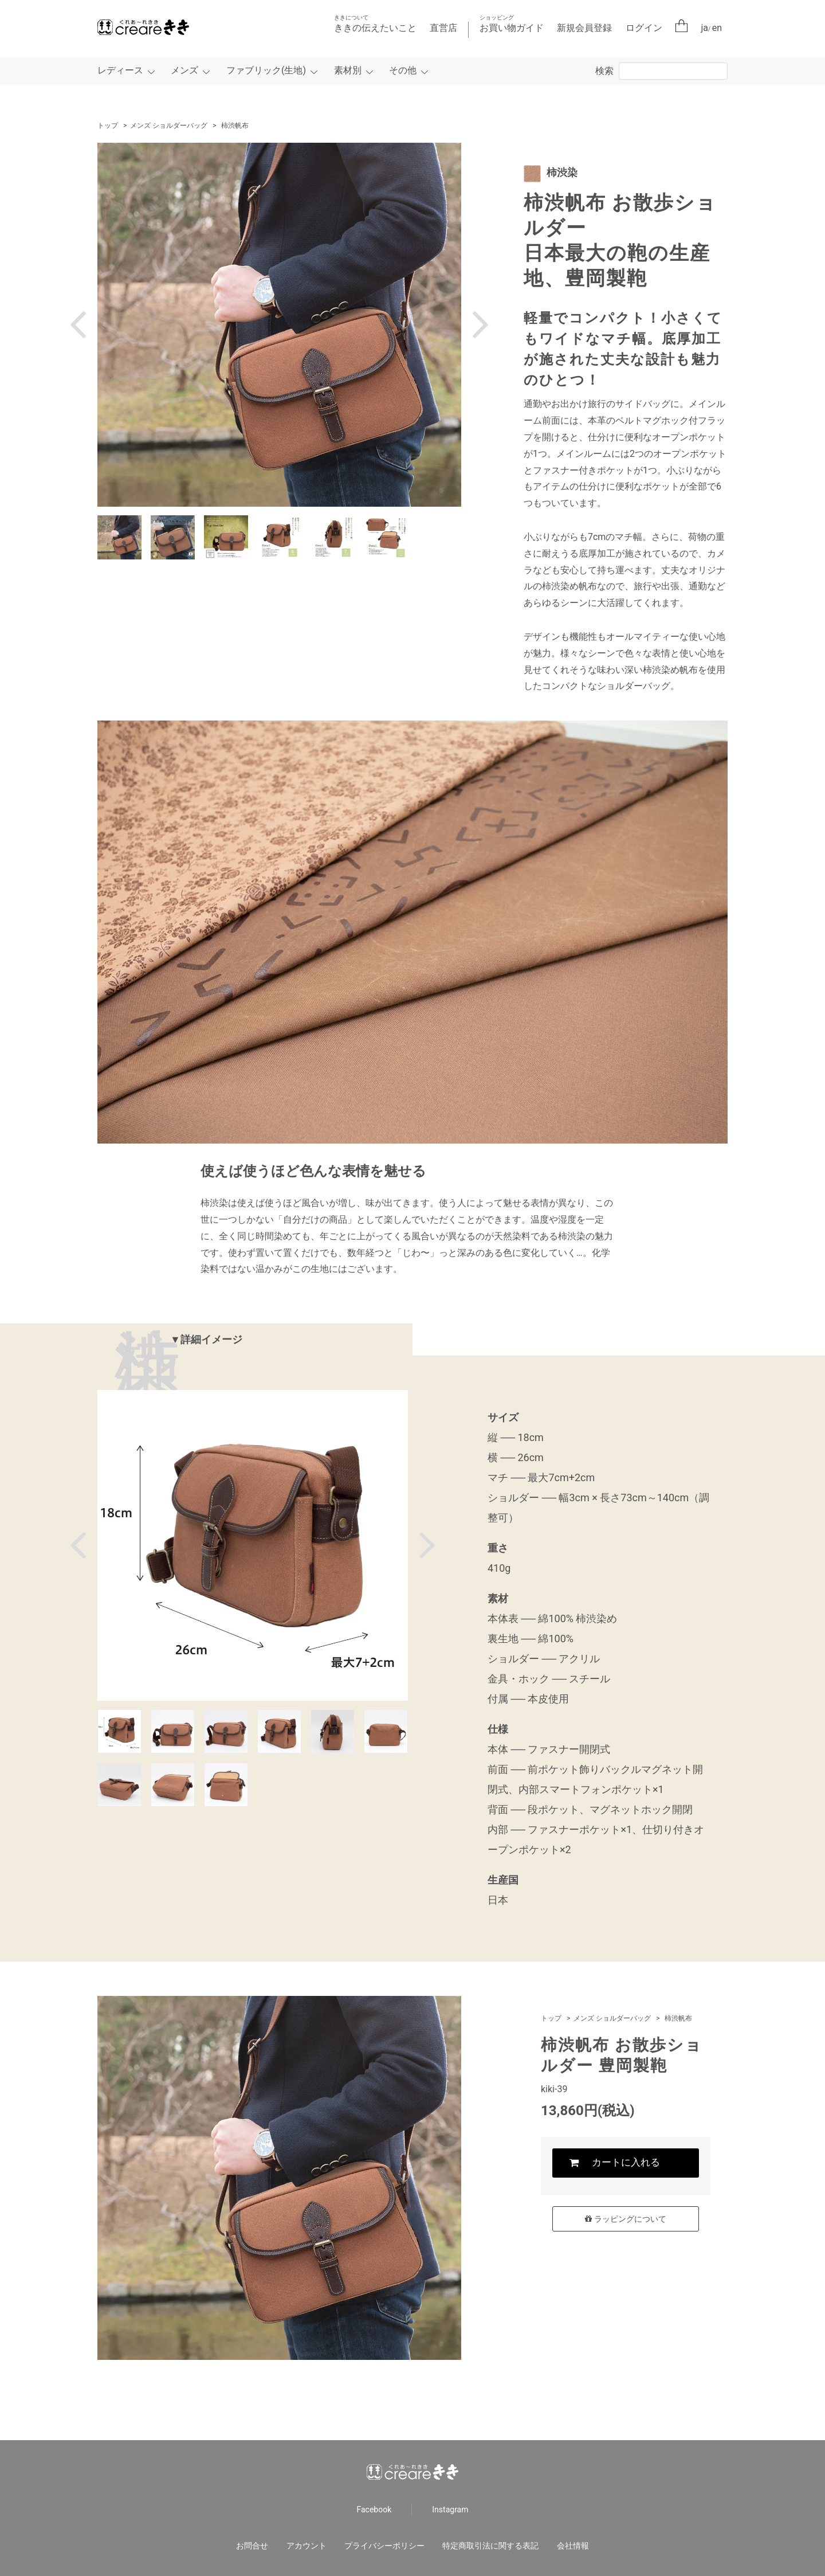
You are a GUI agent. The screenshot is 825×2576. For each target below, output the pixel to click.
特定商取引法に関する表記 (490, 2545)
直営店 (443, 27)
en (717, 27)
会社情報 (573, 2545)
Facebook (374, 2509)
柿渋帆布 (234, 126)
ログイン (644, 27)
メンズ (184, 70)
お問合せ (252, 2545)
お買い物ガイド (512, 23)
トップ (107, 126)
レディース (120, 70)
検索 (604, 70)
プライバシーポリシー (384, 2545)
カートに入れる (626, 2163)
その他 (403, 70)
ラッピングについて (625, 2219)
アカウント (306, 2545)
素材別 (348, 70)
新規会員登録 (584, 27)
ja (705, 27)
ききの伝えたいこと (375, 23)
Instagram (450, 2509)
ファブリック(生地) (266, 70)
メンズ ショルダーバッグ (168, 126)
